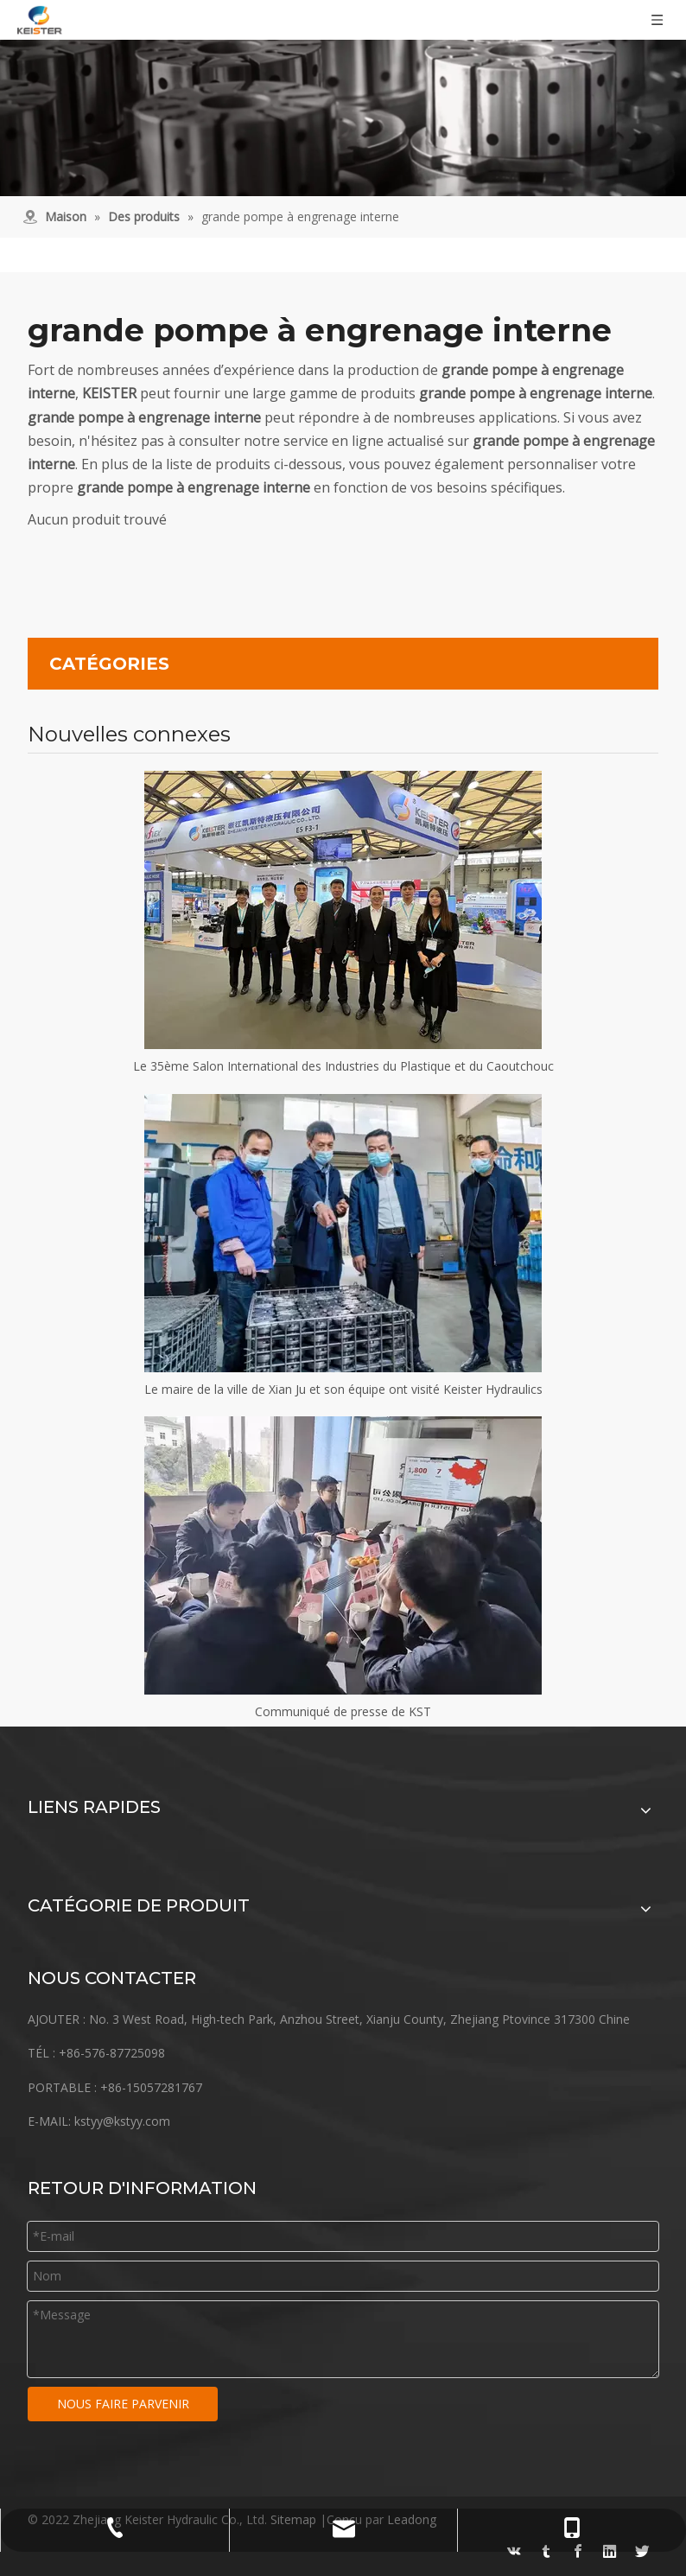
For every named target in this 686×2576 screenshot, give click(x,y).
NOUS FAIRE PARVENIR (123, 2403)
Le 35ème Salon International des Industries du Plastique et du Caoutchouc (343, 1066)
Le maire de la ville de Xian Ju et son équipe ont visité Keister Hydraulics (343, 1389)
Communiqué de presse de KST (343, 1711)
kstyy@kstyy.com (122, 2121)
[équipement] (343, 98)
